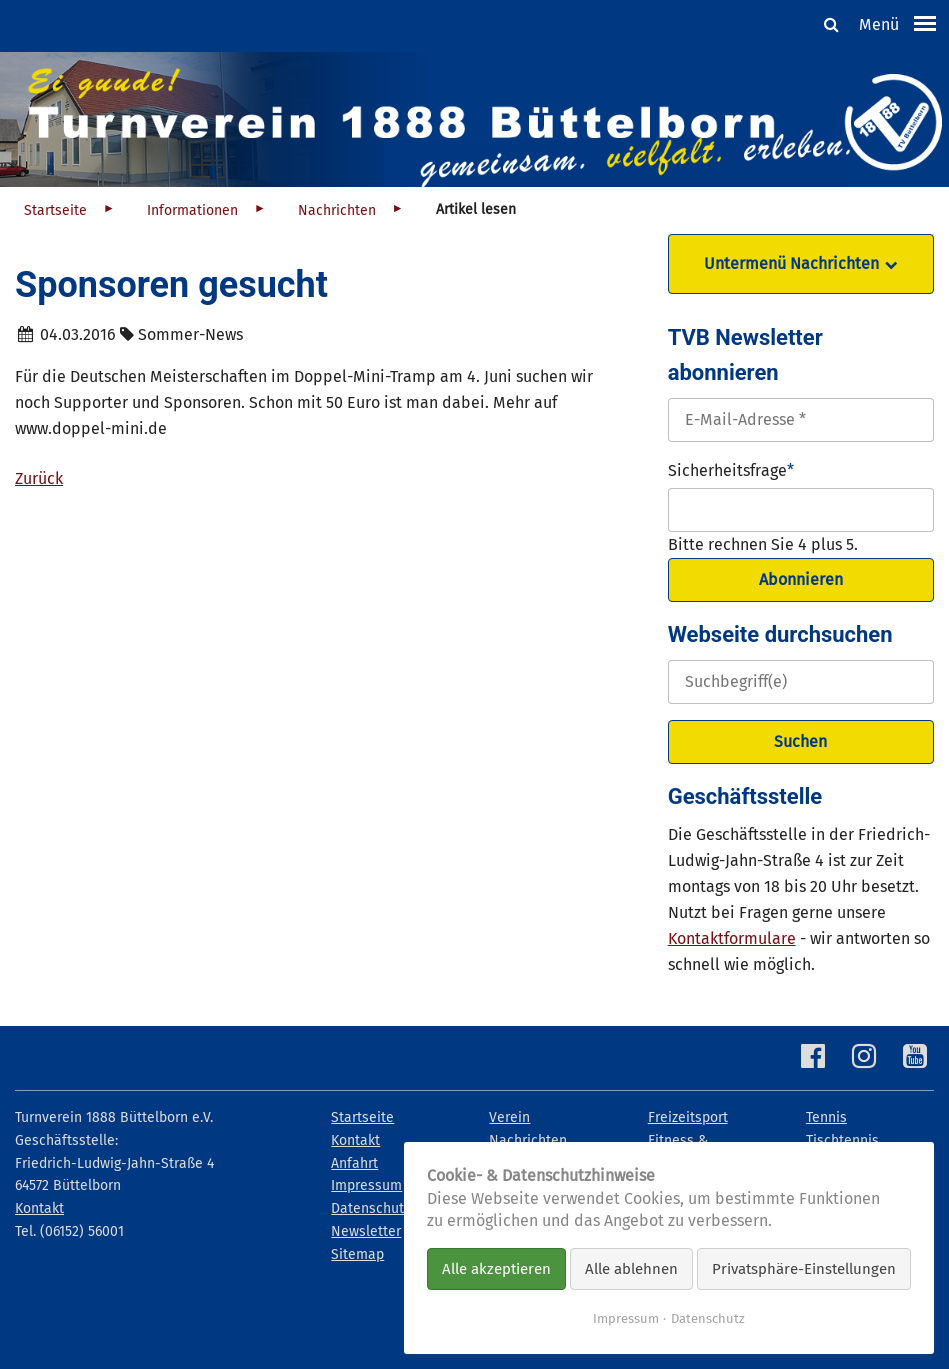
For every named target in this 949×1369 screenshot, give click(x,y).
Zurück (39, 478)
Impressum (626, 1318)
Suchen (800, 741)
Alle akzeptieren (496, 1269)
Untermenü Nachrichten (791, 263)
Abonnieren (801, 579)
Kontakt (39, 1208)
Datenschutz (708, 1318)
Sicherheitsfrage (731, 469)
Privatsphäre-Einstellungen (804, 1269)
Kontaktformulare (732, 938)
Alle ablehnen (631, 1269)
